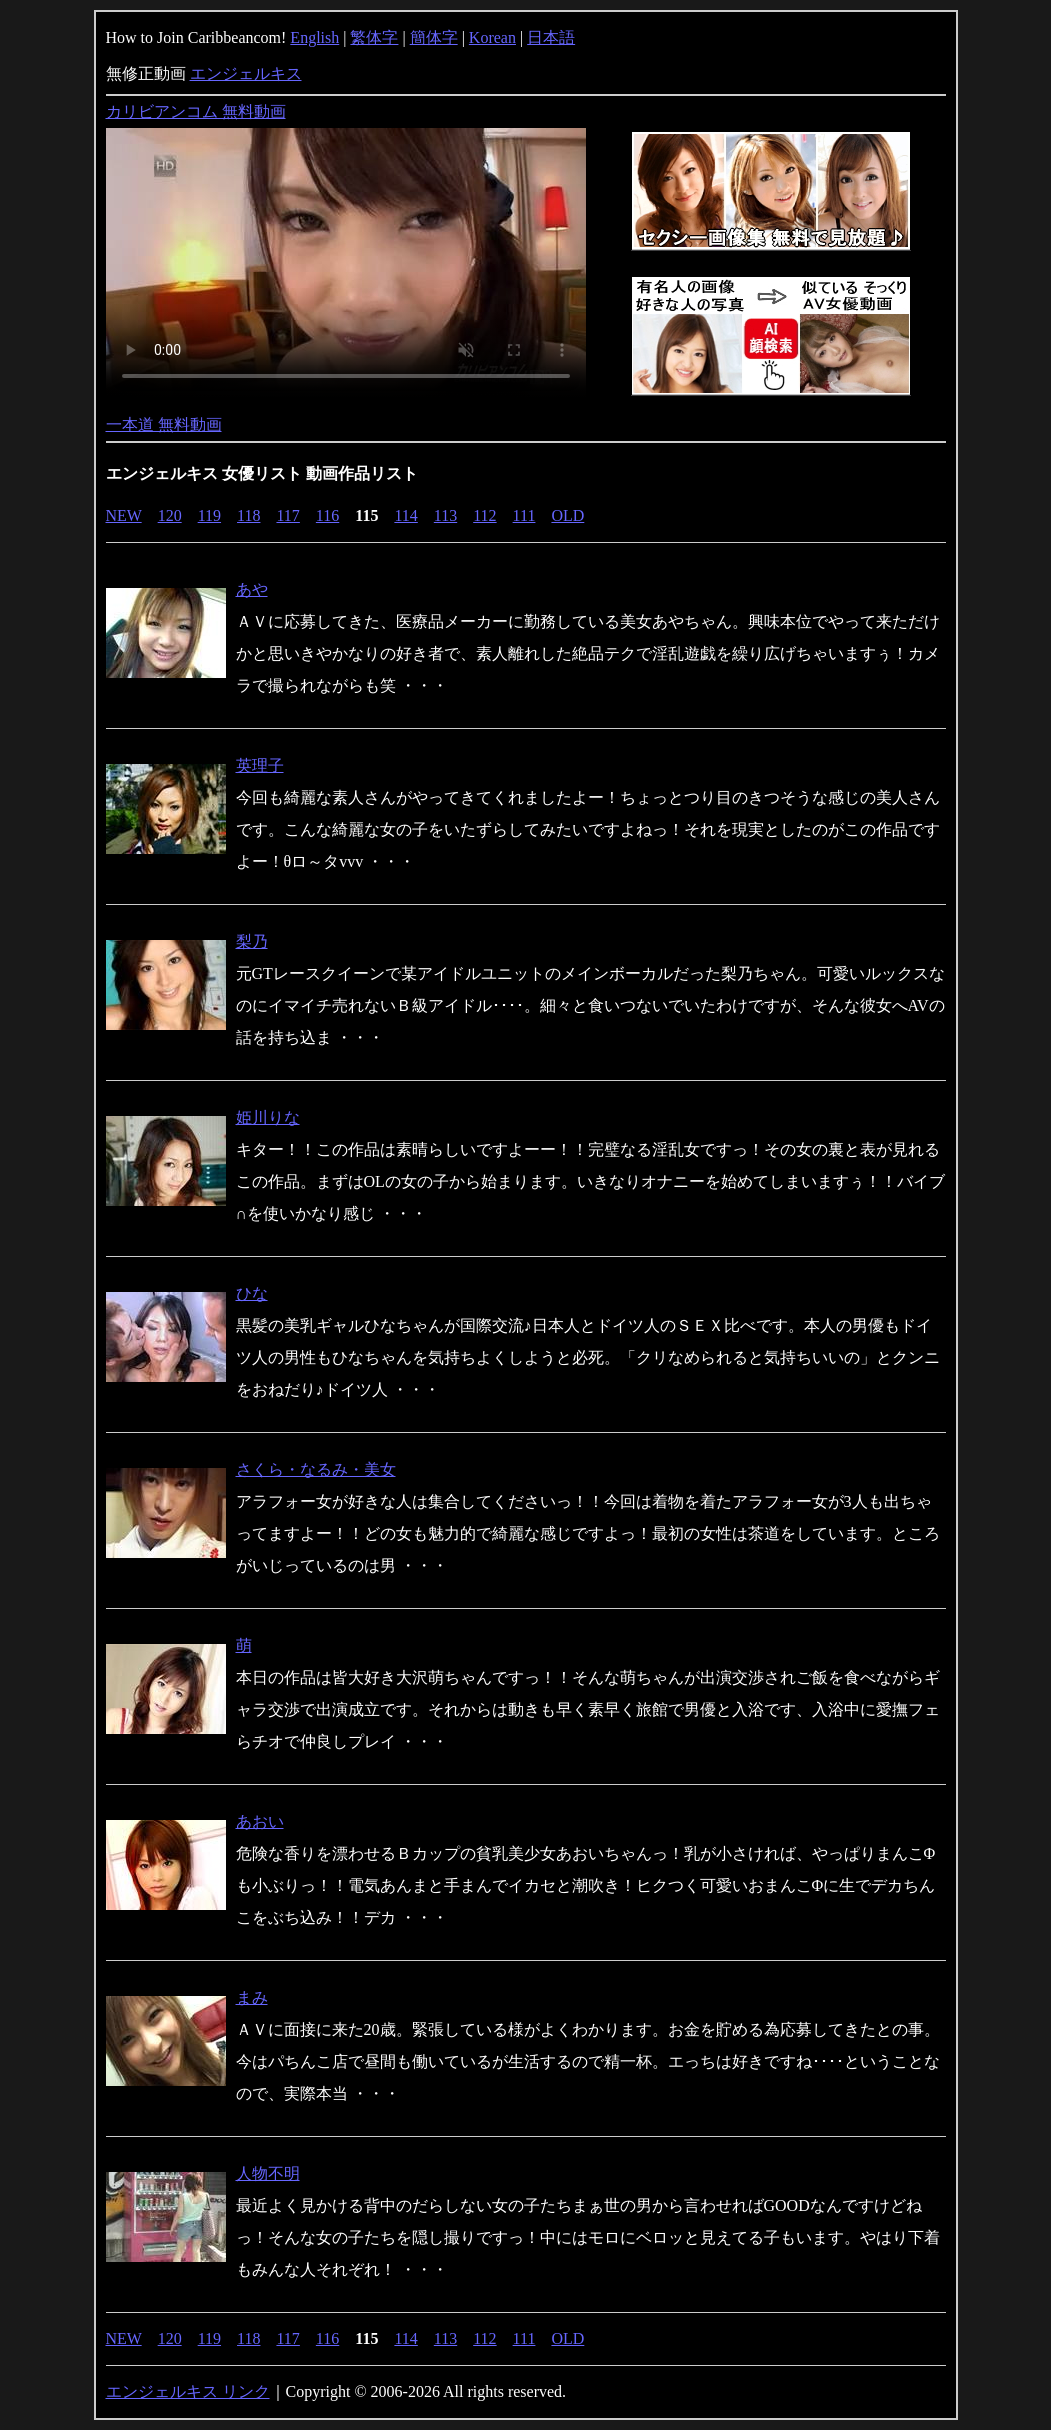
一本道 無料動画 (164, 424)
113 (445, 515)
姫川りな (268, 1117)
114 (405, 515)
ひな (252, 1293)
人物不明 (268, 2173)
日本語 (551, 37)
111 (524, 515)
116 (327, 515)
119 (209, 515)
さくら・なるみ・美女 (316, 1469)
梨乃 (252, 941)
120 (170, 515)
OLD (567, 515)
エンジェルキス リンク (188, 2391)
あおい (260, 1821)
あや (252, 589)
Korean (492, 37)
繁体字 (374, 37)
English (314, 37)
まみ (252, 1997)
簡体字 (434, 37)
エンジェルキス (246, 73)
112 (484, 515)
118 (248, 515)
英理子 (260, 765)
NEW (124, 515)
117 (287, 515)
